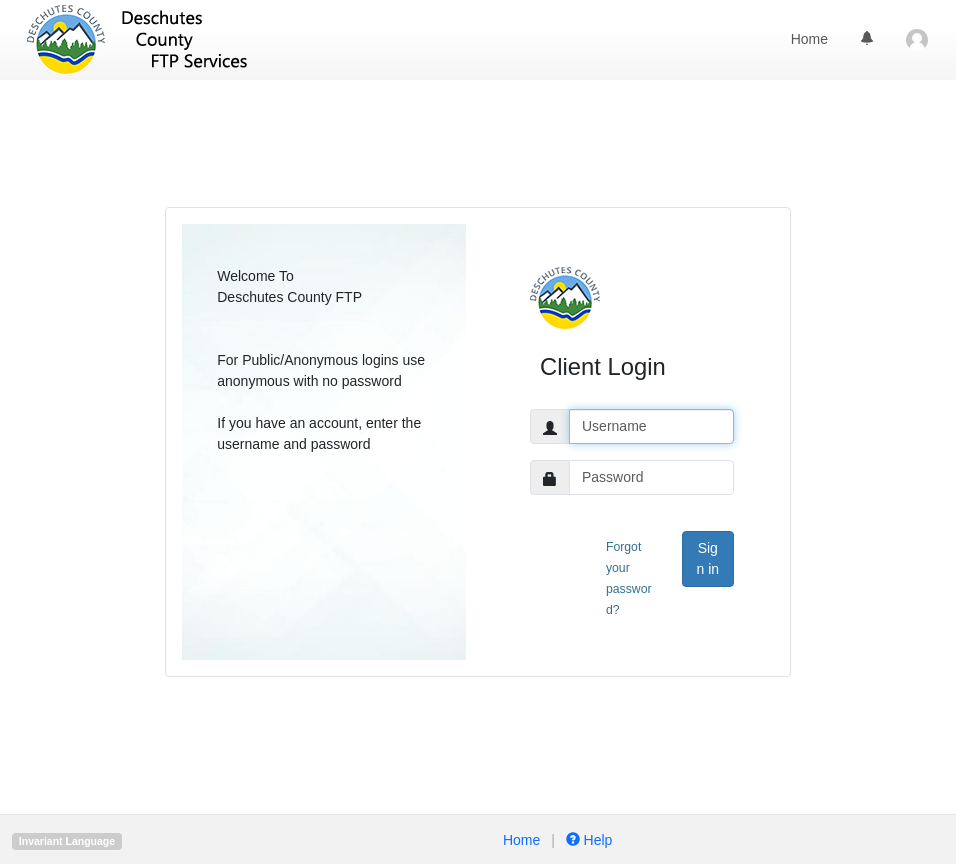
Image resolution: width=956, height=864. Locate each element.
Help (587, 840)
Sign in (707, 558)
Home (809, 39)
